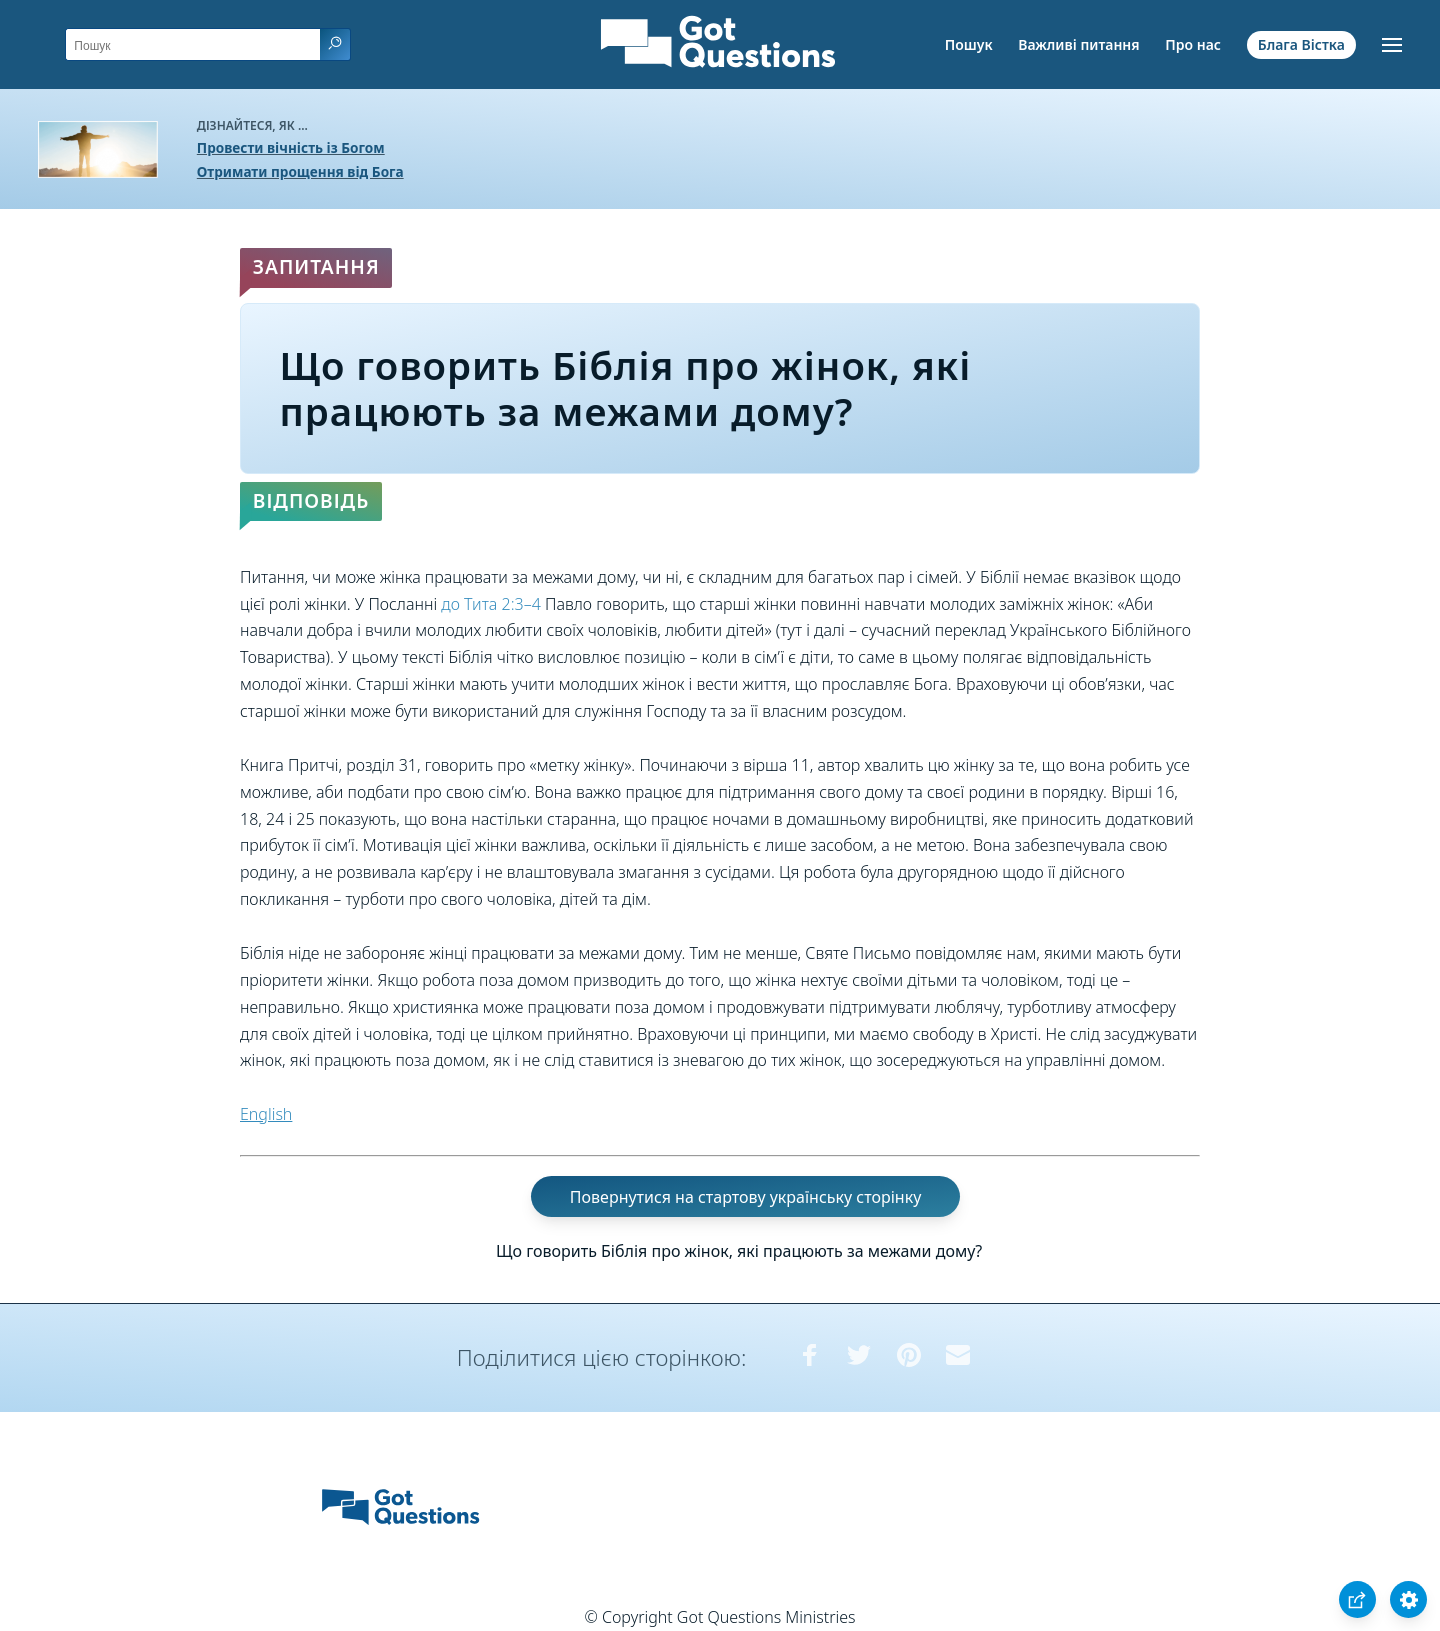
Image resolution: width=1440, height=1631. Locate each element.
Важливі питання (1078, 44)
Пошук (969, 44)
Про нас (1193, 44)
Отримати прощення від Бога (300, 171)
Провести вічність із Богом (291, 147)
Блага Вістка (1301, 44)
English (266, 1114)
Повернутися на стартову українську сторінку (746, 1197)
